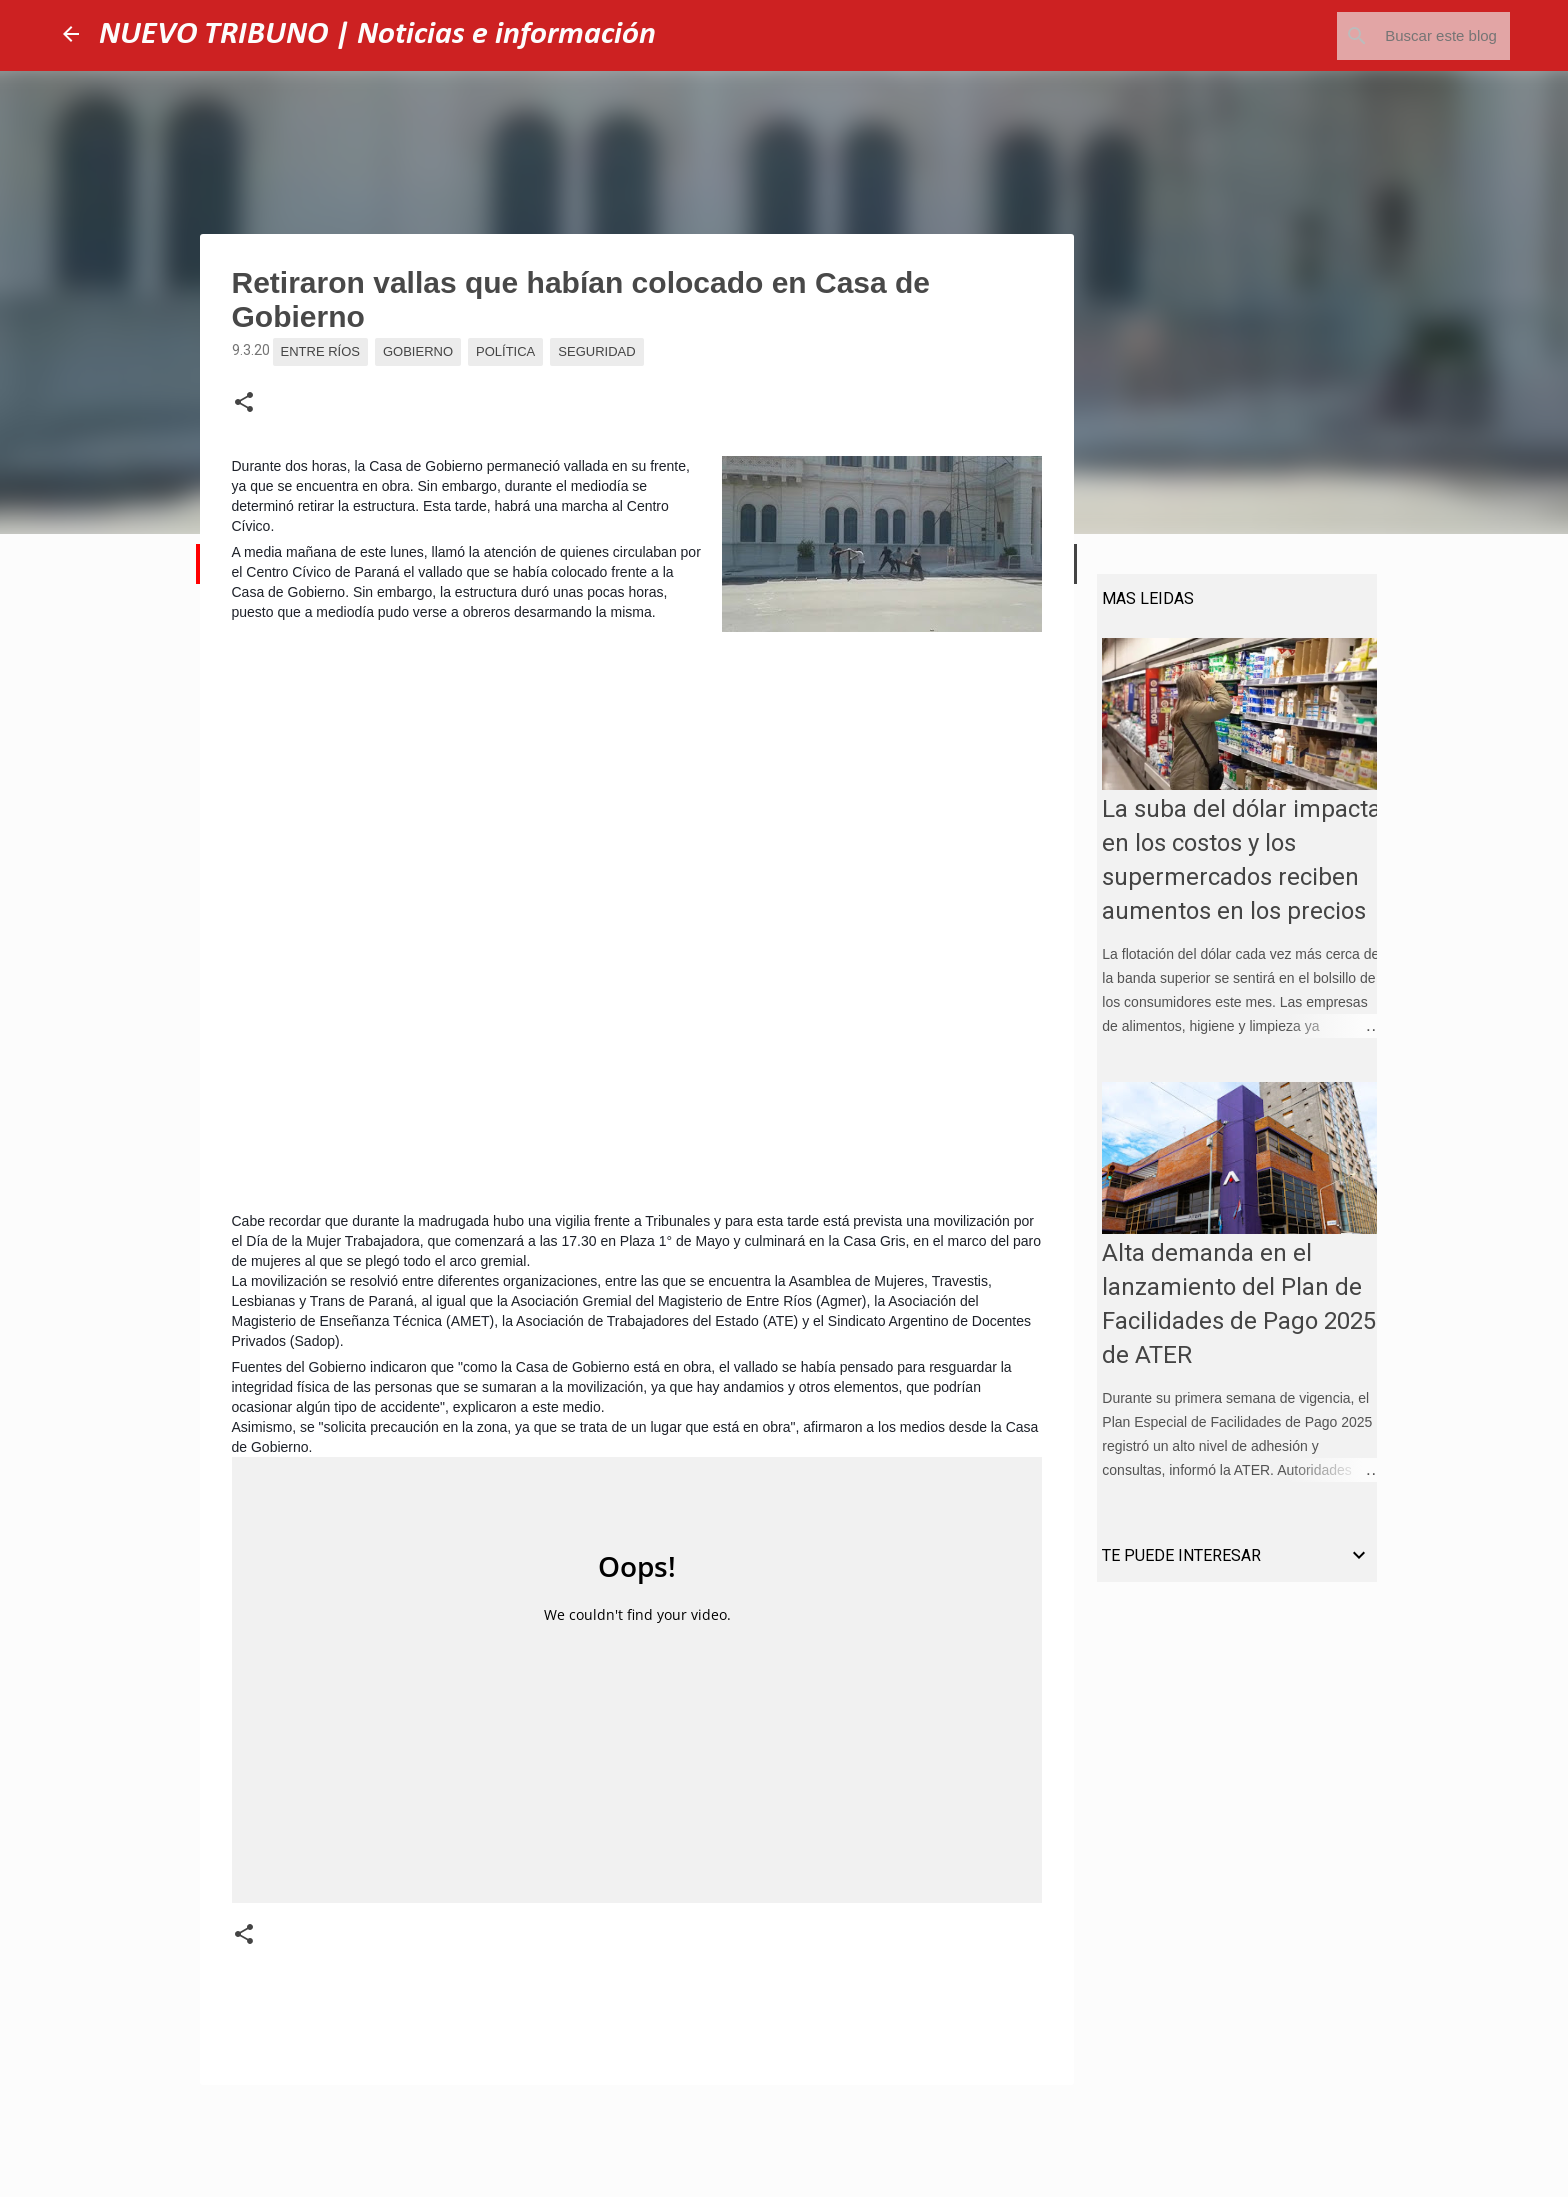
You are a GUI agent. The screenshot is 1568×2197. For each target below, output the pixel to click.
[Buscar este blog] (1405, 36)
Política (505, 351)
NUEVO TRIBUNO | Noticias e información (377, 35)
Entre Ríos (320, 351)
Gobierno (418, 351)
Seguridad (596, 351)
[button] (244, 403)
